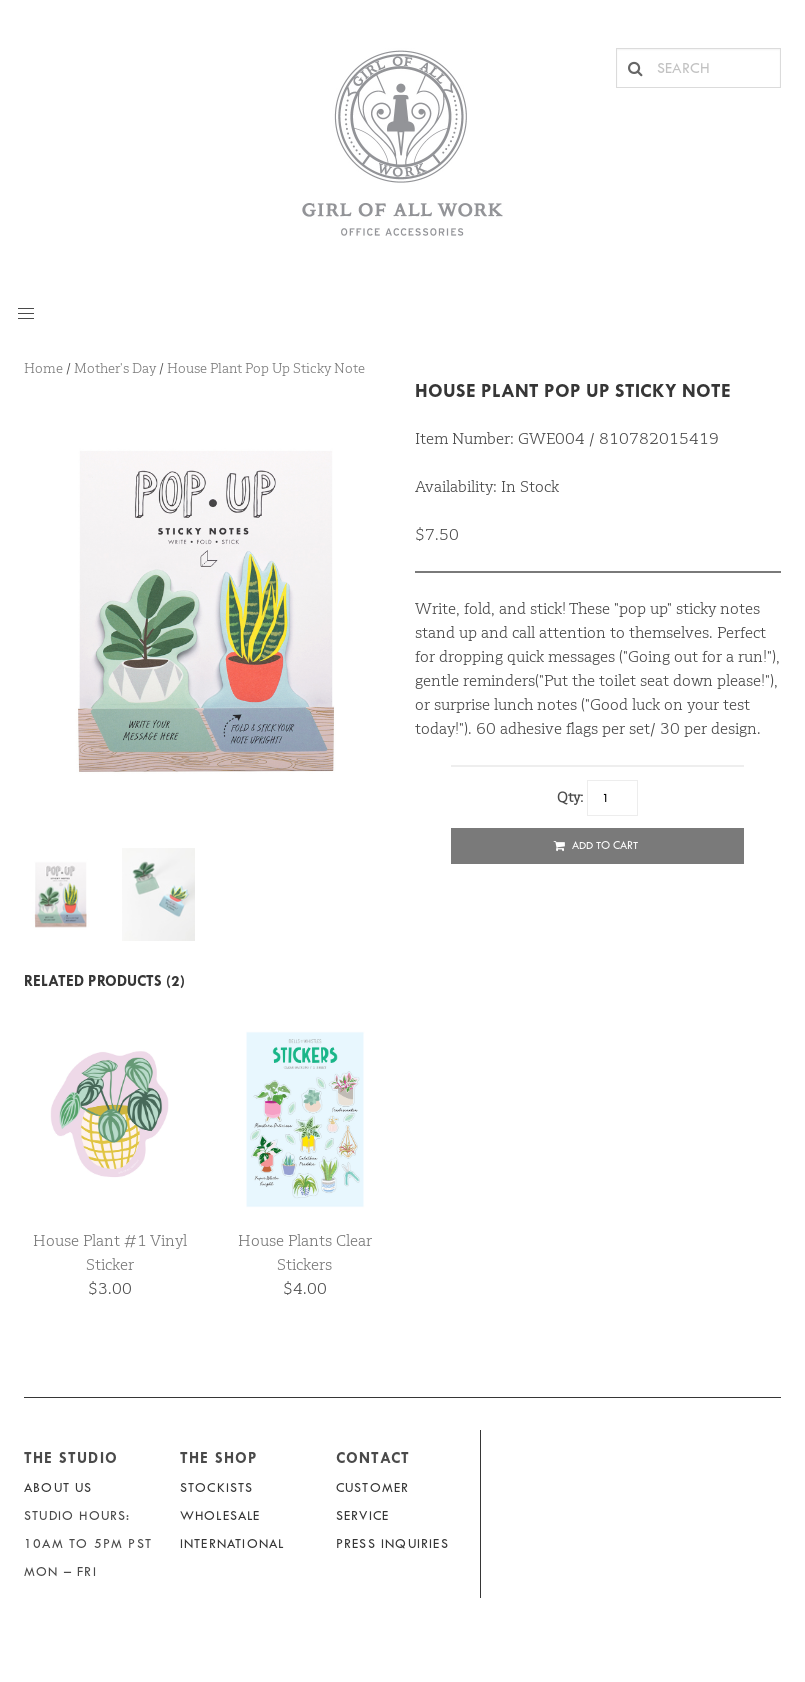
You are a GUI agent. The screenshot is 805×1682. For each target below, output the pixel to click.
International (232, 1543)
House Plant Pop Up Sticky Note (573, 390)
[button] (26, 314)
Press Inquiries (392, 1543)
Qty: (570, 797)
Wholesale (220, 1515)
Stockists (217, 1487)
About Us (58, 1487)
